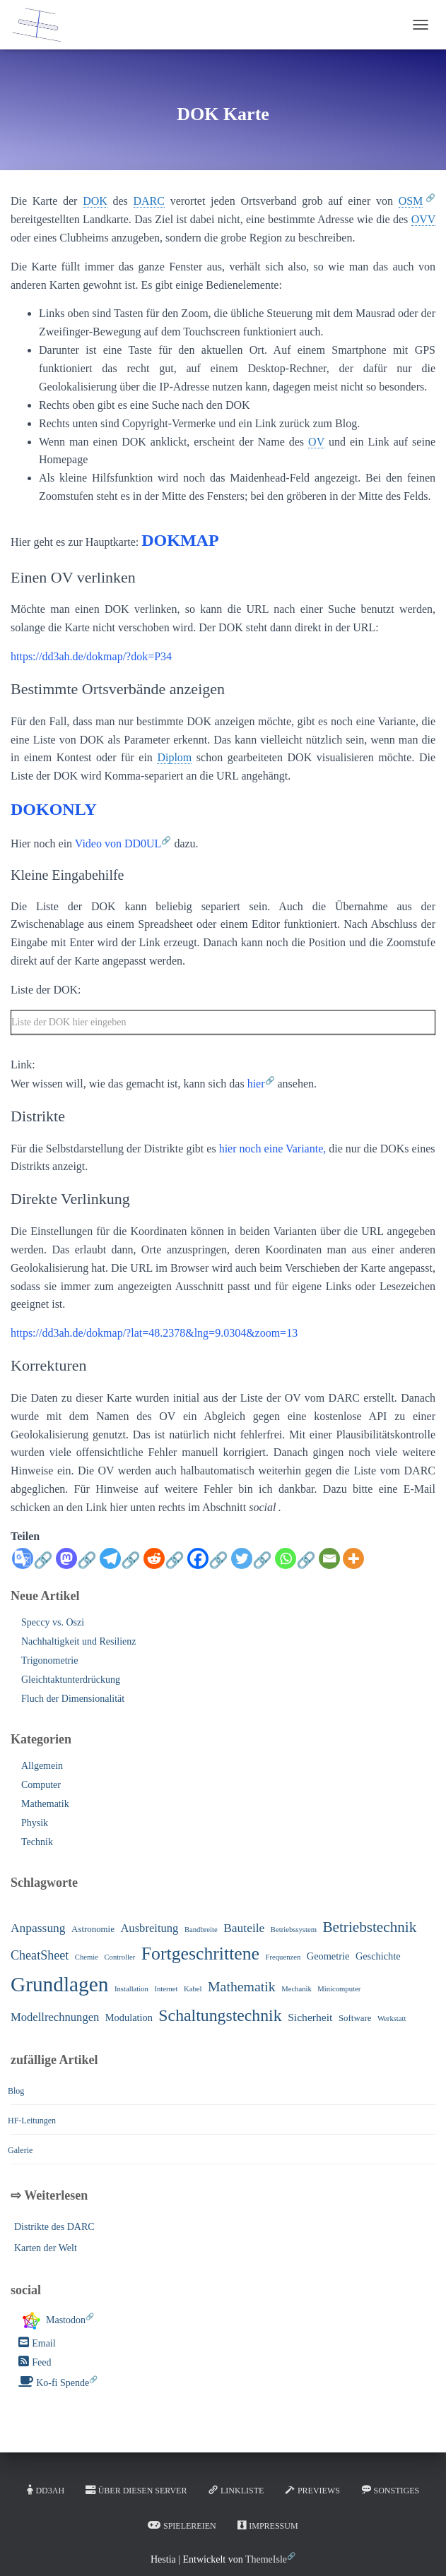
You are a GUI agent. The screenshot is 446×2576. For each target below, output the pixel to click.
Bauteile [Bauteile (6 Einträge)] (243, 1928)
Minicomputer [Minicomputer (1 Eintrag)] (338, 1989)
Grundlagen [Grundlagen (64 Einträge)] (59, 1984)
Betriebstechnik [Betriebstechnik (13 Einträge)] (369, 1927)
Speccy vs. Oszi (52, 1622)
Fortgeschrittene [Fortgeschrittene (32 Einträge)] (200, 1953)
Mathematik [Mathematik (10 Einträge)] (242, 1986)
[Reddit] (163, 1566)
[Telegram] (120, 1566)
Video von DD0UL (118, 843)
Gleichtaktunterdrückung (70, 1679)
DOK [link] (95, 201)
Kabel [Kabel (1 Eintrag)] (192, 1989)
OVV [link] (423, 219)
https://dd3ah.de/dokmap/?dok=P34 (91, 656)
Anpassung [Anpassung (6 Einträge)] (38, 1928)
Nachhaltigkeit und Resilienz (78, 1641)
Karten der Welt (45, 2248)
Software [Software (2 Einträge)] (355, 2018)
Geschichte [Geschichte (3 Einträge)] (378, 1956)
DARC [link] (149, 201)
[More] (353, 1558)
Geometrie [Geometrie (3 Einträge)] (328, 1956)
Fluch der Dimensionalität (72, 1698)
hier (256, 1084)
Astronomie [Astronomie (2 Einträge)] (93, 1929)
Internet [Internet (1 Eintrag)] (165, 1989)
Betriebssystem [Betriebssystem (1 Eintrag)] (294, 1929)
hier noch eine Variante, (273, 1149)
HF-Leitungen (32, 2120)
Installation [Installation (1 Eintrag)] (131, 1989)
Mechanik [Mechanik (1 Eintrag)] (296, 1989)
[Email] (329, 1558)
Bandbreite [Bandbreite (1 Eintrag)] (201, 1929)
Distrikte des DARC (54, 2227)
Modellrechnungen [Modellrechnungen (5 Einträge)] (55, 2017)
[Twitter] (251, 1566)
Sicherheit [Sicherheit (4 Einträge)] (310, 2017)
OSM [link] (411, 201)
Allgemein (42, 1765)
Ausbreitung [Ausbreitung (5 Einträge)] (149, 1928)
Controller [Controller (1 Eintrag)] (120, 1957)
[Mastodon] (76, 1566)
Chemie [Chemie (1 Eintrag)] (86, 1957)
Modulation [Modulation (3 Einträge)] (129, 2017)
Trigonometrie (49, 1660)
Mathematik (45, 1804)
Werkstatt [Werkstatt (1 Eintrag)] (391, 2018)
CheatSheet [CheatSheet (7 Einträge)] (40, 1955)
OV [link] (316, 442)
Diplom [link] (174, 757)
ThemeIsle (266, 2559)
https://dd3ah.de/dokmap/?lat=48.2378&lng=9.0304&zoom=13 (154, 1333)
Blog (16, 2091)
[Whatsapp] (295, 1566)
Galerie (20, 2150)
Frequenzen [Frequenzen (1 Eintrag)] (283, 1957)
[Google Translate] (32, 1566)
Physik (34, 1823)
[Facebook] (207, 1566)
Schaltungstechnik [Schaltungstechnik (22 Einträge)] (219, 2015)
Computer (41, 1784)
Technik (37, 1842)
